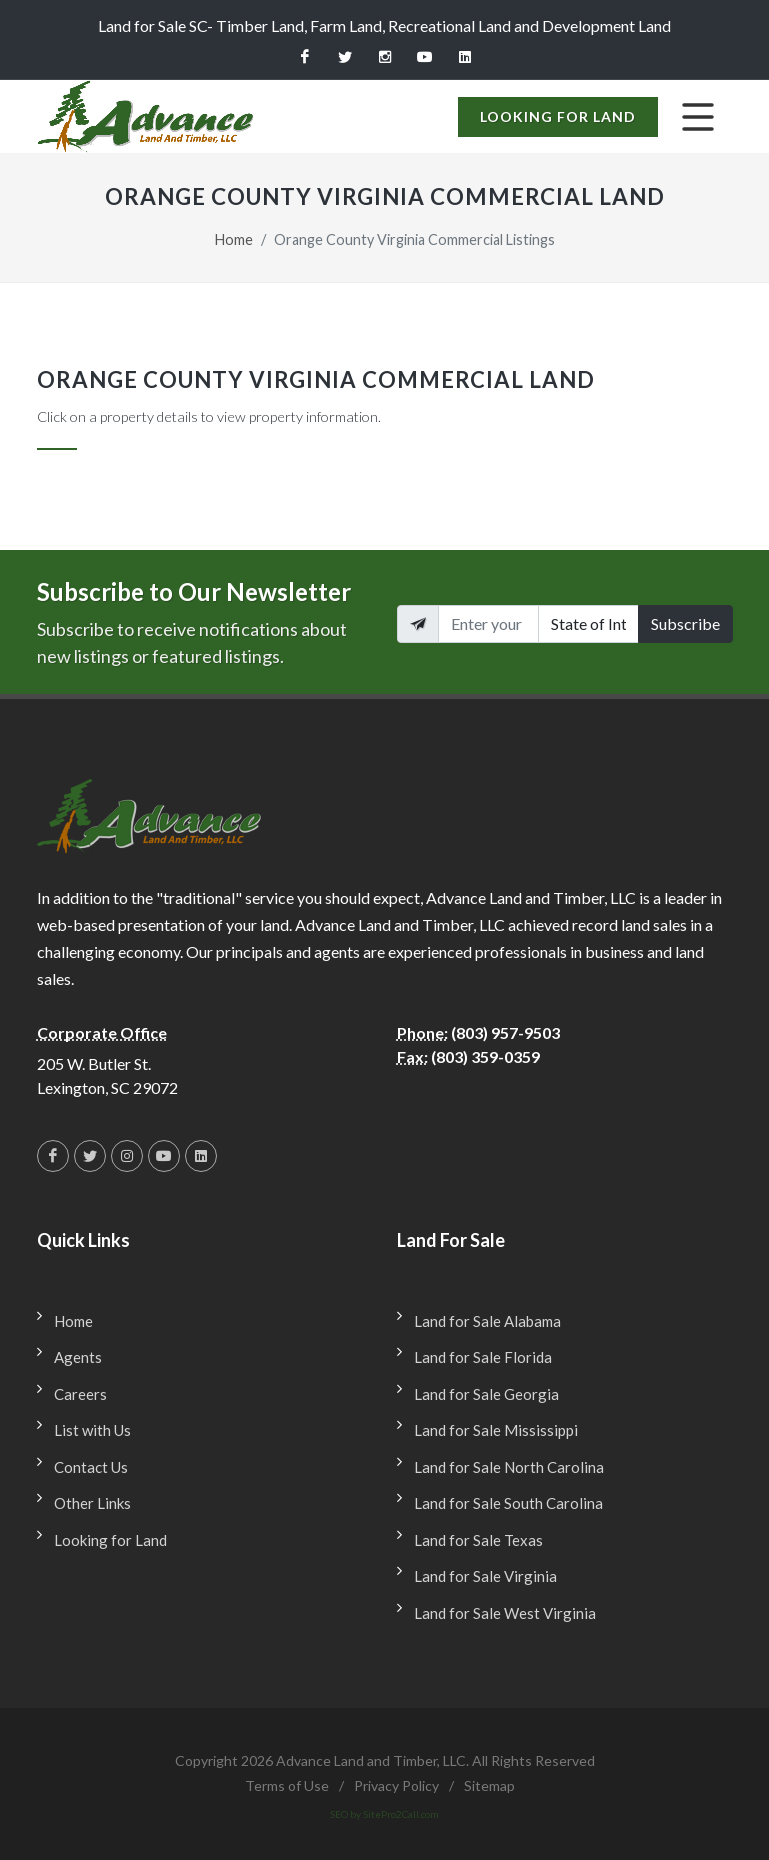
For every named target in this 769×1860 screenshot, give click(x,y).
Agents (78, 1357)
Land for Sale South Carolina (508, 1503)
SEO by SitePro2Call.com (384, 1814)
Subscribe (685, 623)
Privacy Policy (396, 1785)
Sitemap (489, 1785)
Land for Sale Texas (478, 1540)
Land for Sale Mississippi (496, 1430)
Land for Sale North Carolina (509, 1467)
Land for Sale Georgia (486, 1394)
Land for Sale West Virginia (505, 1613)
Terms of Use (287, 1785)
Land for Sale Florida (483, 1357)
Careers (80, 1394)
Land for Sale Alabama (487, 1321)
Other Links (92, 1503)
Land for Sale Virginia (485, 1576)
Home (234, 239)
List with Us (92, 1430)
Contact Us (91, 1467)
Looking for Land (558, 116)
